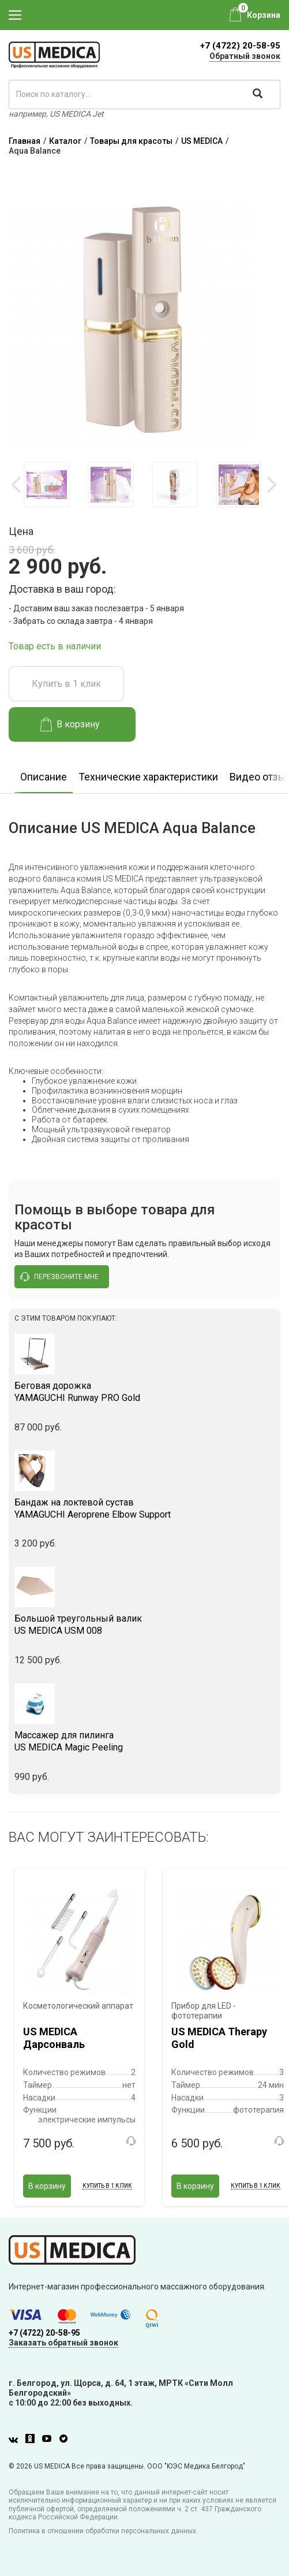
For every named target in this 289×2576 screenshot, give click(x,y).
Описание (43, 777)
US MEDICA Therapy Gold (219, 2037)
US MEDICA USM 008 (144, 1624)
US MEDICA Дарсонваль (54, 2037)
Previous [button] (17, 485)
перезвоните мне (59, 1276)
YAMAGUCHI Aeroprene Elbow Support (144, 1508)
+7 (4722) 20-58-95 (240, 45)
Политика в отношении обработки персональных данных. (103, 2531)
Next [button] (271, 485)
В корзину (70, 724)
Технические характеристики (148, 777)
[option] (46, 485)
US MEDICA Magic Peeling (144, 1741)
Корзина (263, 15)
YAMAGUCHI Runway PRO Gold (144, 1391)
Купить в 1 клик (66, 683)
